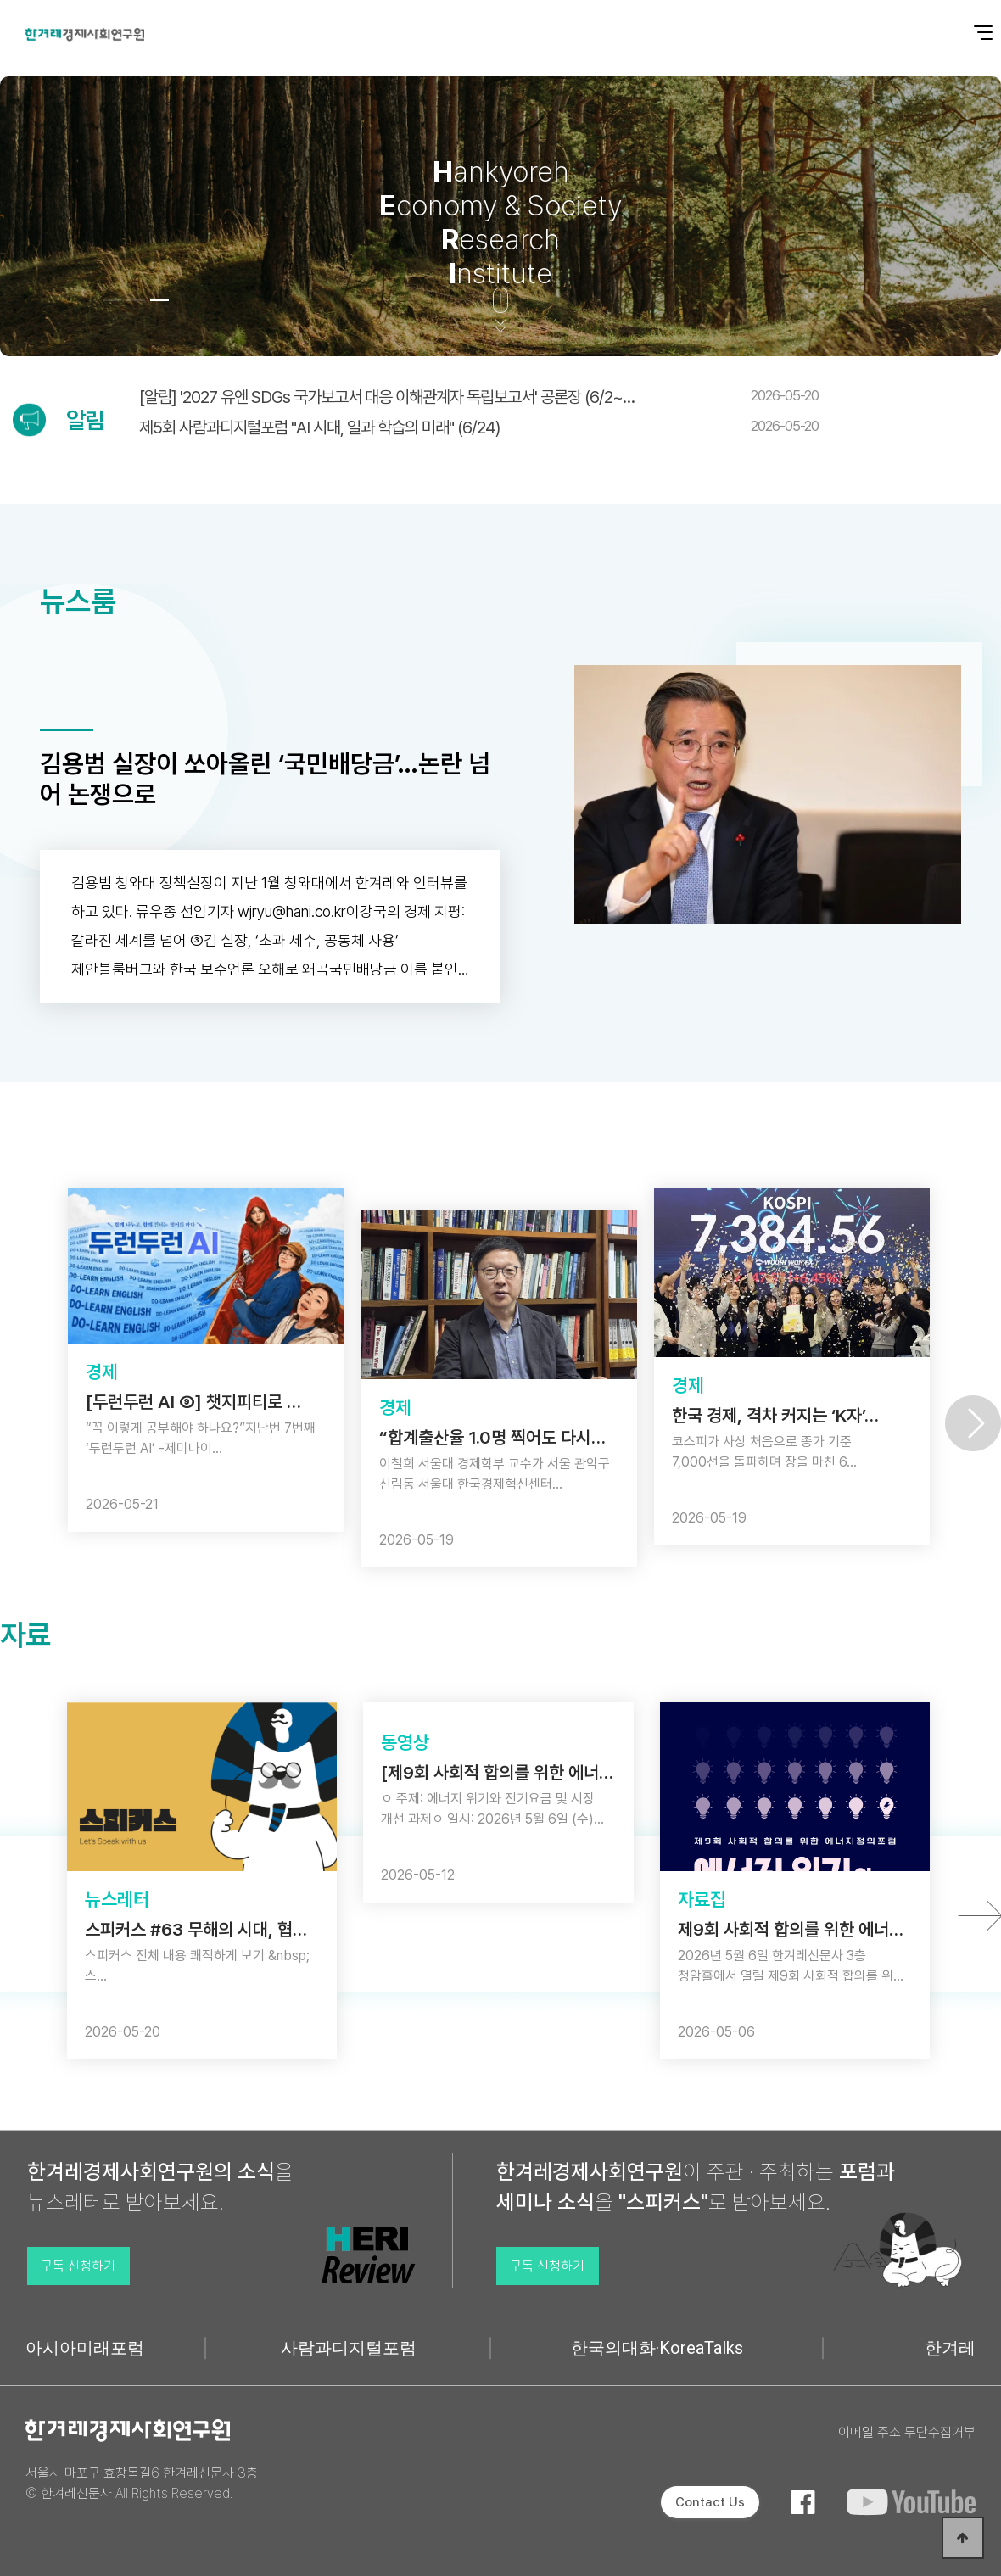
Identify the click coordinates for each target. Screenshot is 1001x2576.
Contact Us (710, 2502)
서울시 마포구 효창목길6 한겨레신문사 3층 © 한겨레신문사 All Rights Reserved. (141, 2483)
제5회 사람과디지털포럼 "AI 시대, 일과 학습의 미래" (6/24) (479, 427)
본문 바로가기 (0, 0)
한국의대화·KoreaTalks (657, 2348)
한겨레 (950, 2348)
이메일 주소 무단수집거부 (907, 2432)
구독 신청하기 (78, 2266)
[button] (112, 300)
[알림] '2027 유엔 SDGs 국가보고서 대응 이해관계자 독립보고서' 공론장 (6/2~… (479, 397)
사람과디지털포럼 (349, 2348)
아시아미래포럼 (84, 2348)
